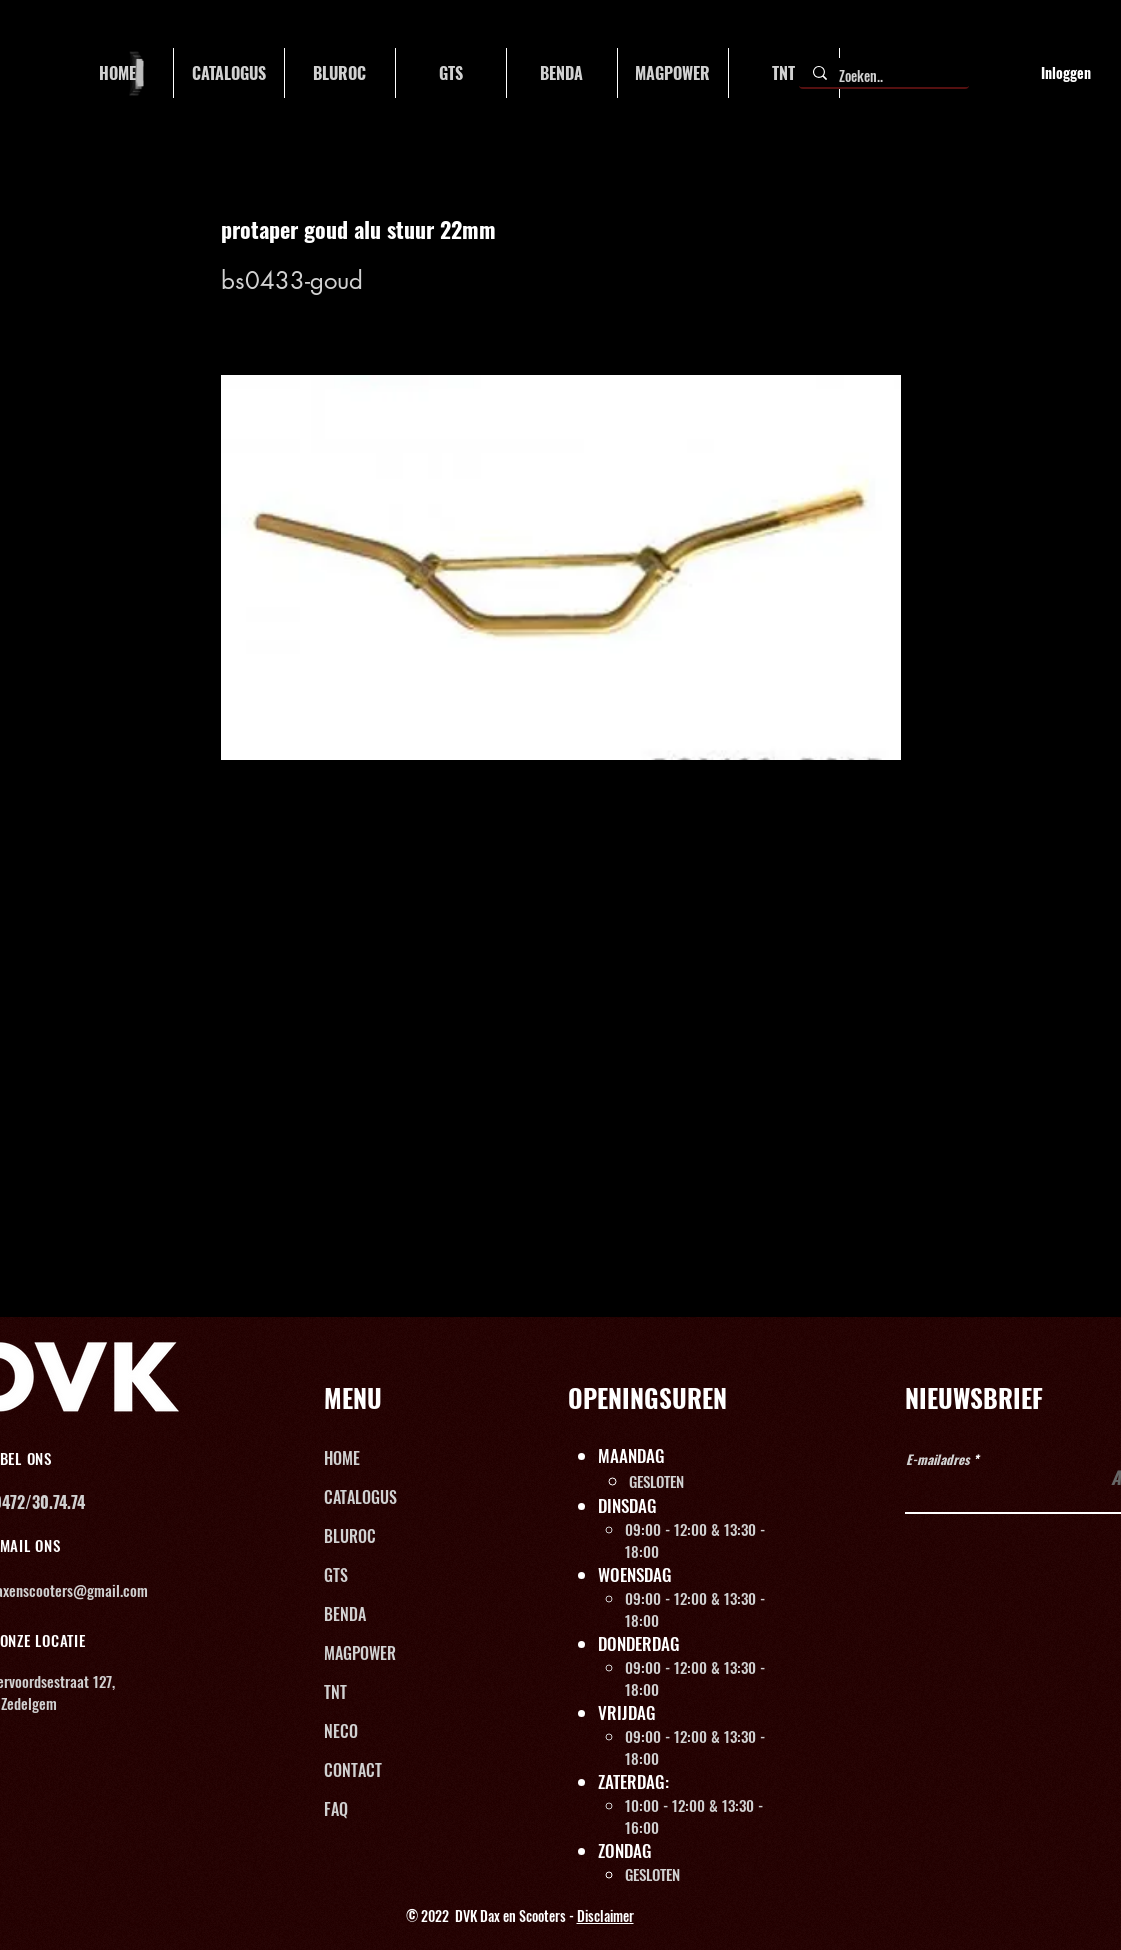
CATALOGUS (360, 1497)
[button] (229, 73)
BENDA (345, 1614)
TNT (335, 1692)
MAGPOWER (360, 1653)
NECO (341, 1731)
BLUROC (350, 1536)
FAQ (336, 1809)
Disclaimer (605, 1915)
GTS (336, 1575)
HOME (342, 1458)
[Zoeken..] (883, 76)
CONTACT (353, 1770)
